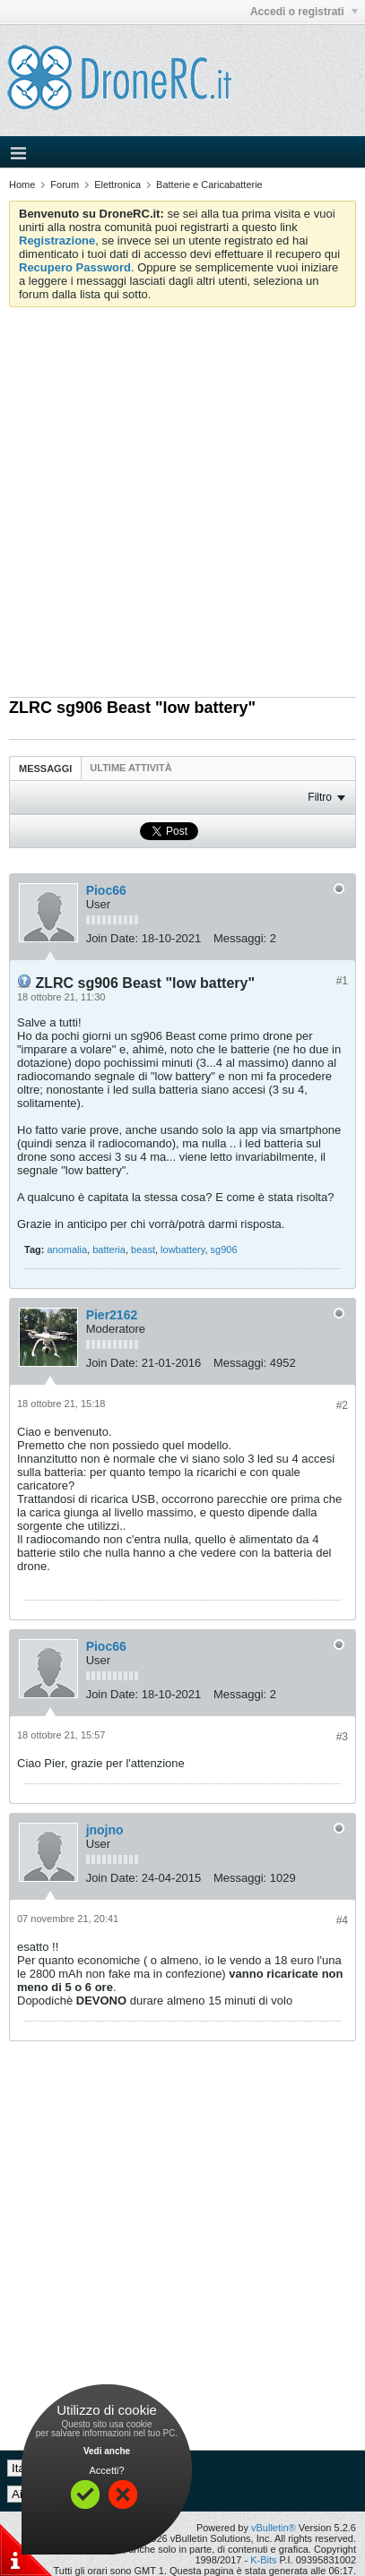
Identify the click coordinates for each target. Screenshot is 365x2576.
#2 (342, 1405)
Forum (64, 184)
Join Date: (112, 938)
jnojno (105, 1830)
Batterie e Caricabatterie (209, 184)
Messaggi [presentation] (45, 768)
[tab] (45, 768)
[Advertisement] (182, 498)
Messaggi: (239, 938)
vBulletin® (273, 2527)
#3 (342, 1736)
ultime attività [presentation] (132, 767)
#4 (342, 1920)
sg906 (224, 1249)
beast (143, 1249)
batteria (109, 1249)
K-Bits (263, 2560)
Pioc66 (106, 890)
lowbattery (182, 1249)
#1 (342, 981)
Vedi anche (106, 2451)
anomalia (67, 1249)
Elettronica (117, 184)
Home (22, 184)
